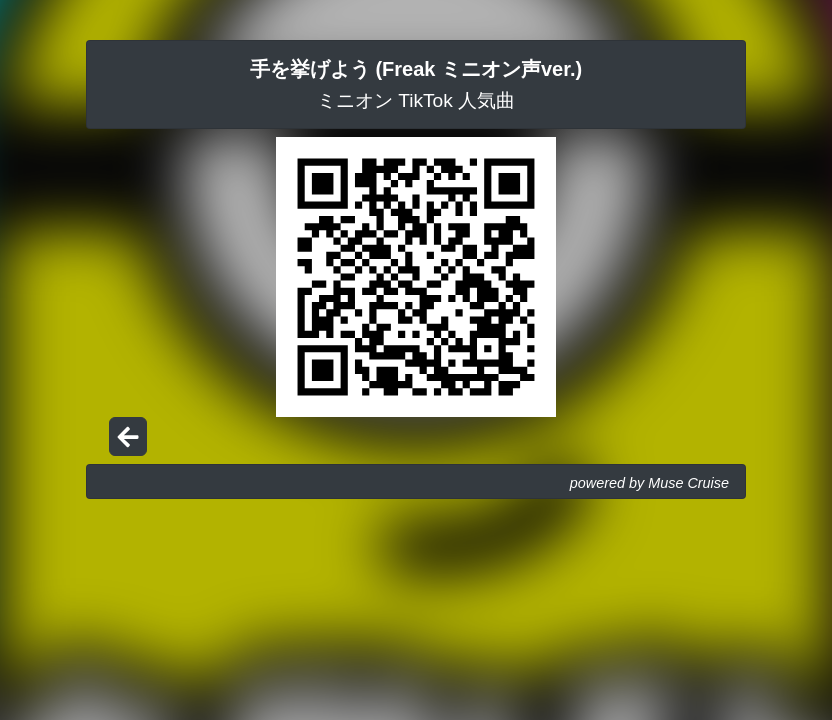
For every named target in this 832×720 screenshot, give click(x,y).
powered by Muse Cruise (649, 483)
